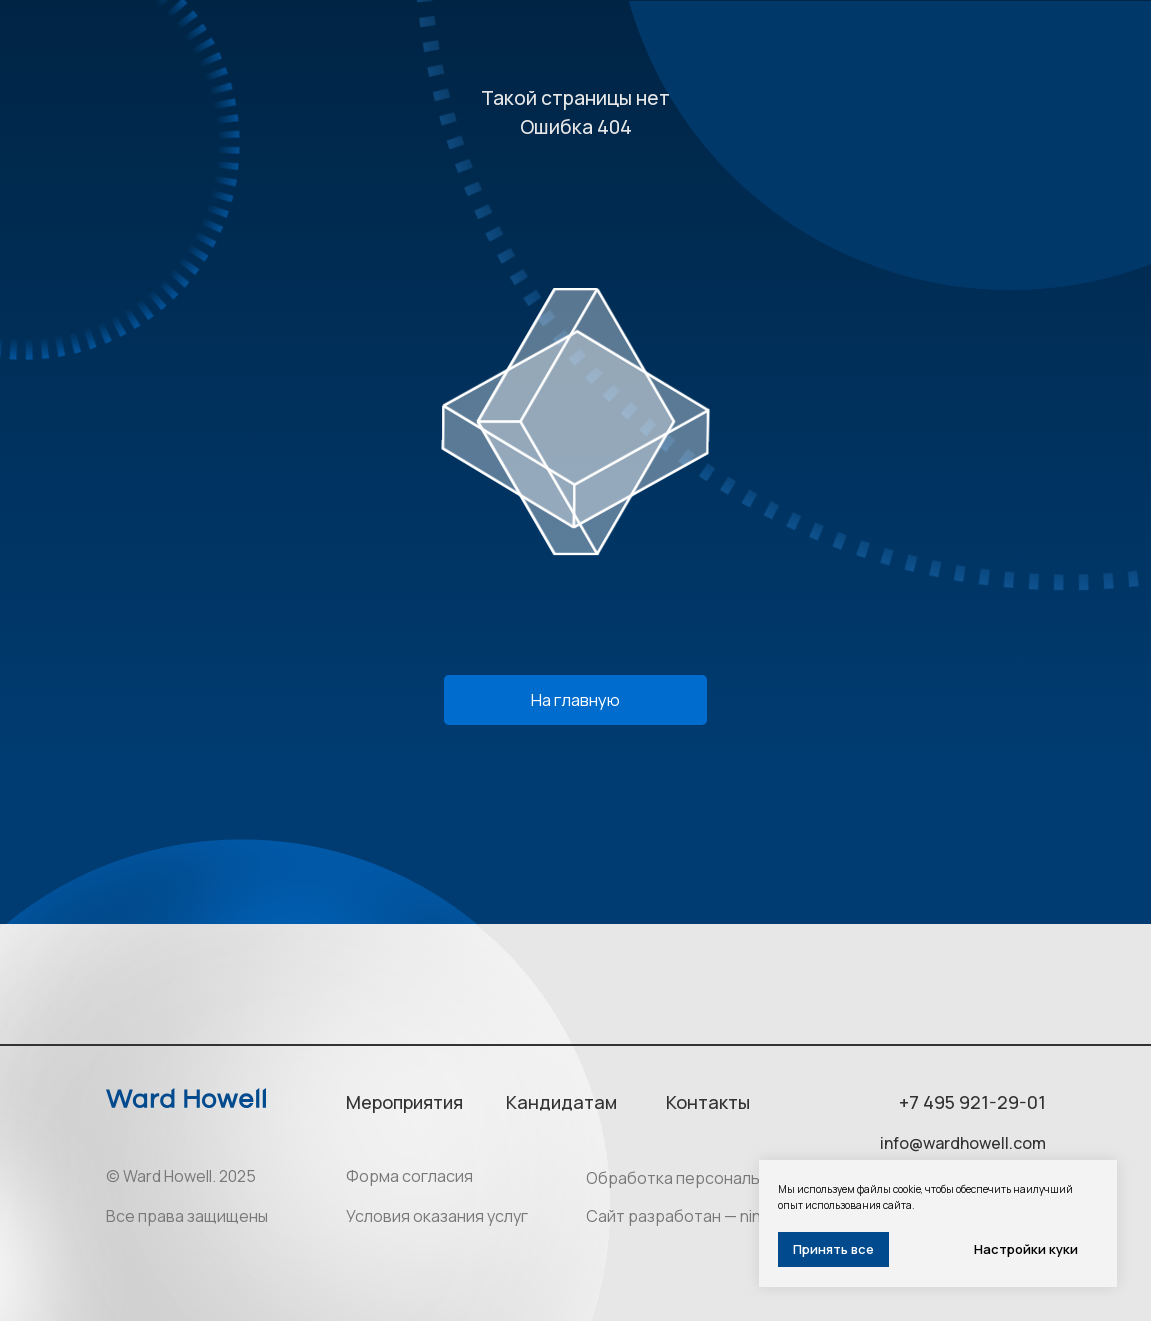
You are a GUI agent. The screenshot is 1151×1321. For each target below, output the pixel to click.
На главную (575, 699)
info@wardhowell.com (963, 1143)
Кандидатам (561, 1102)
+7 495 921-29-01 (972, 1102)
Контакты (708, 1102)
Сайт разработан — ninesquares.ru (718, 1216)
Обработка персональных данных (715, 1178)
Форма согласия (409, 1176)
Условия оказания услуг (437, 1216)
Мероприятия (404, 1102)
